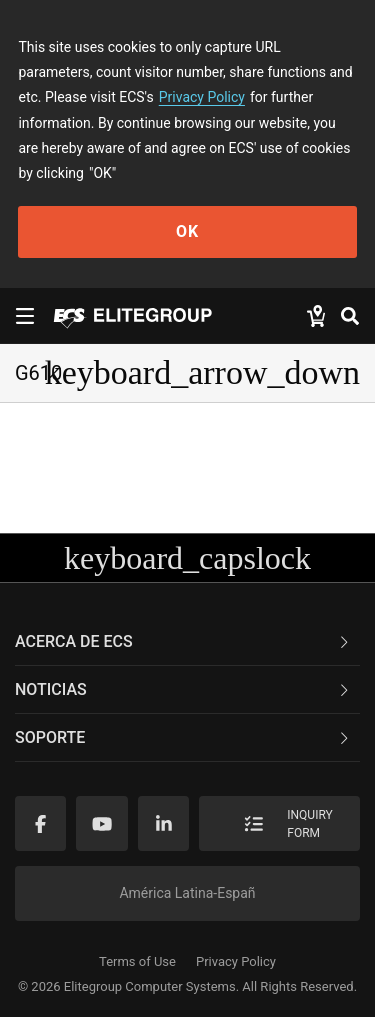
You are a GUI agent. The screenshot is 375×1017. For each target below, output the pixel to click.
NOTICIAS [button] (183, 689)
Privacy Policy (202, 97)
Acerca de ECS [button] (183, 641)
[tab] (187, 642)
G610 (38, 373)
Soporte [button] (183, 737)
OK (187, 231)
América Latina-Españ (187, 893)
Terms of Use (137, 961)
